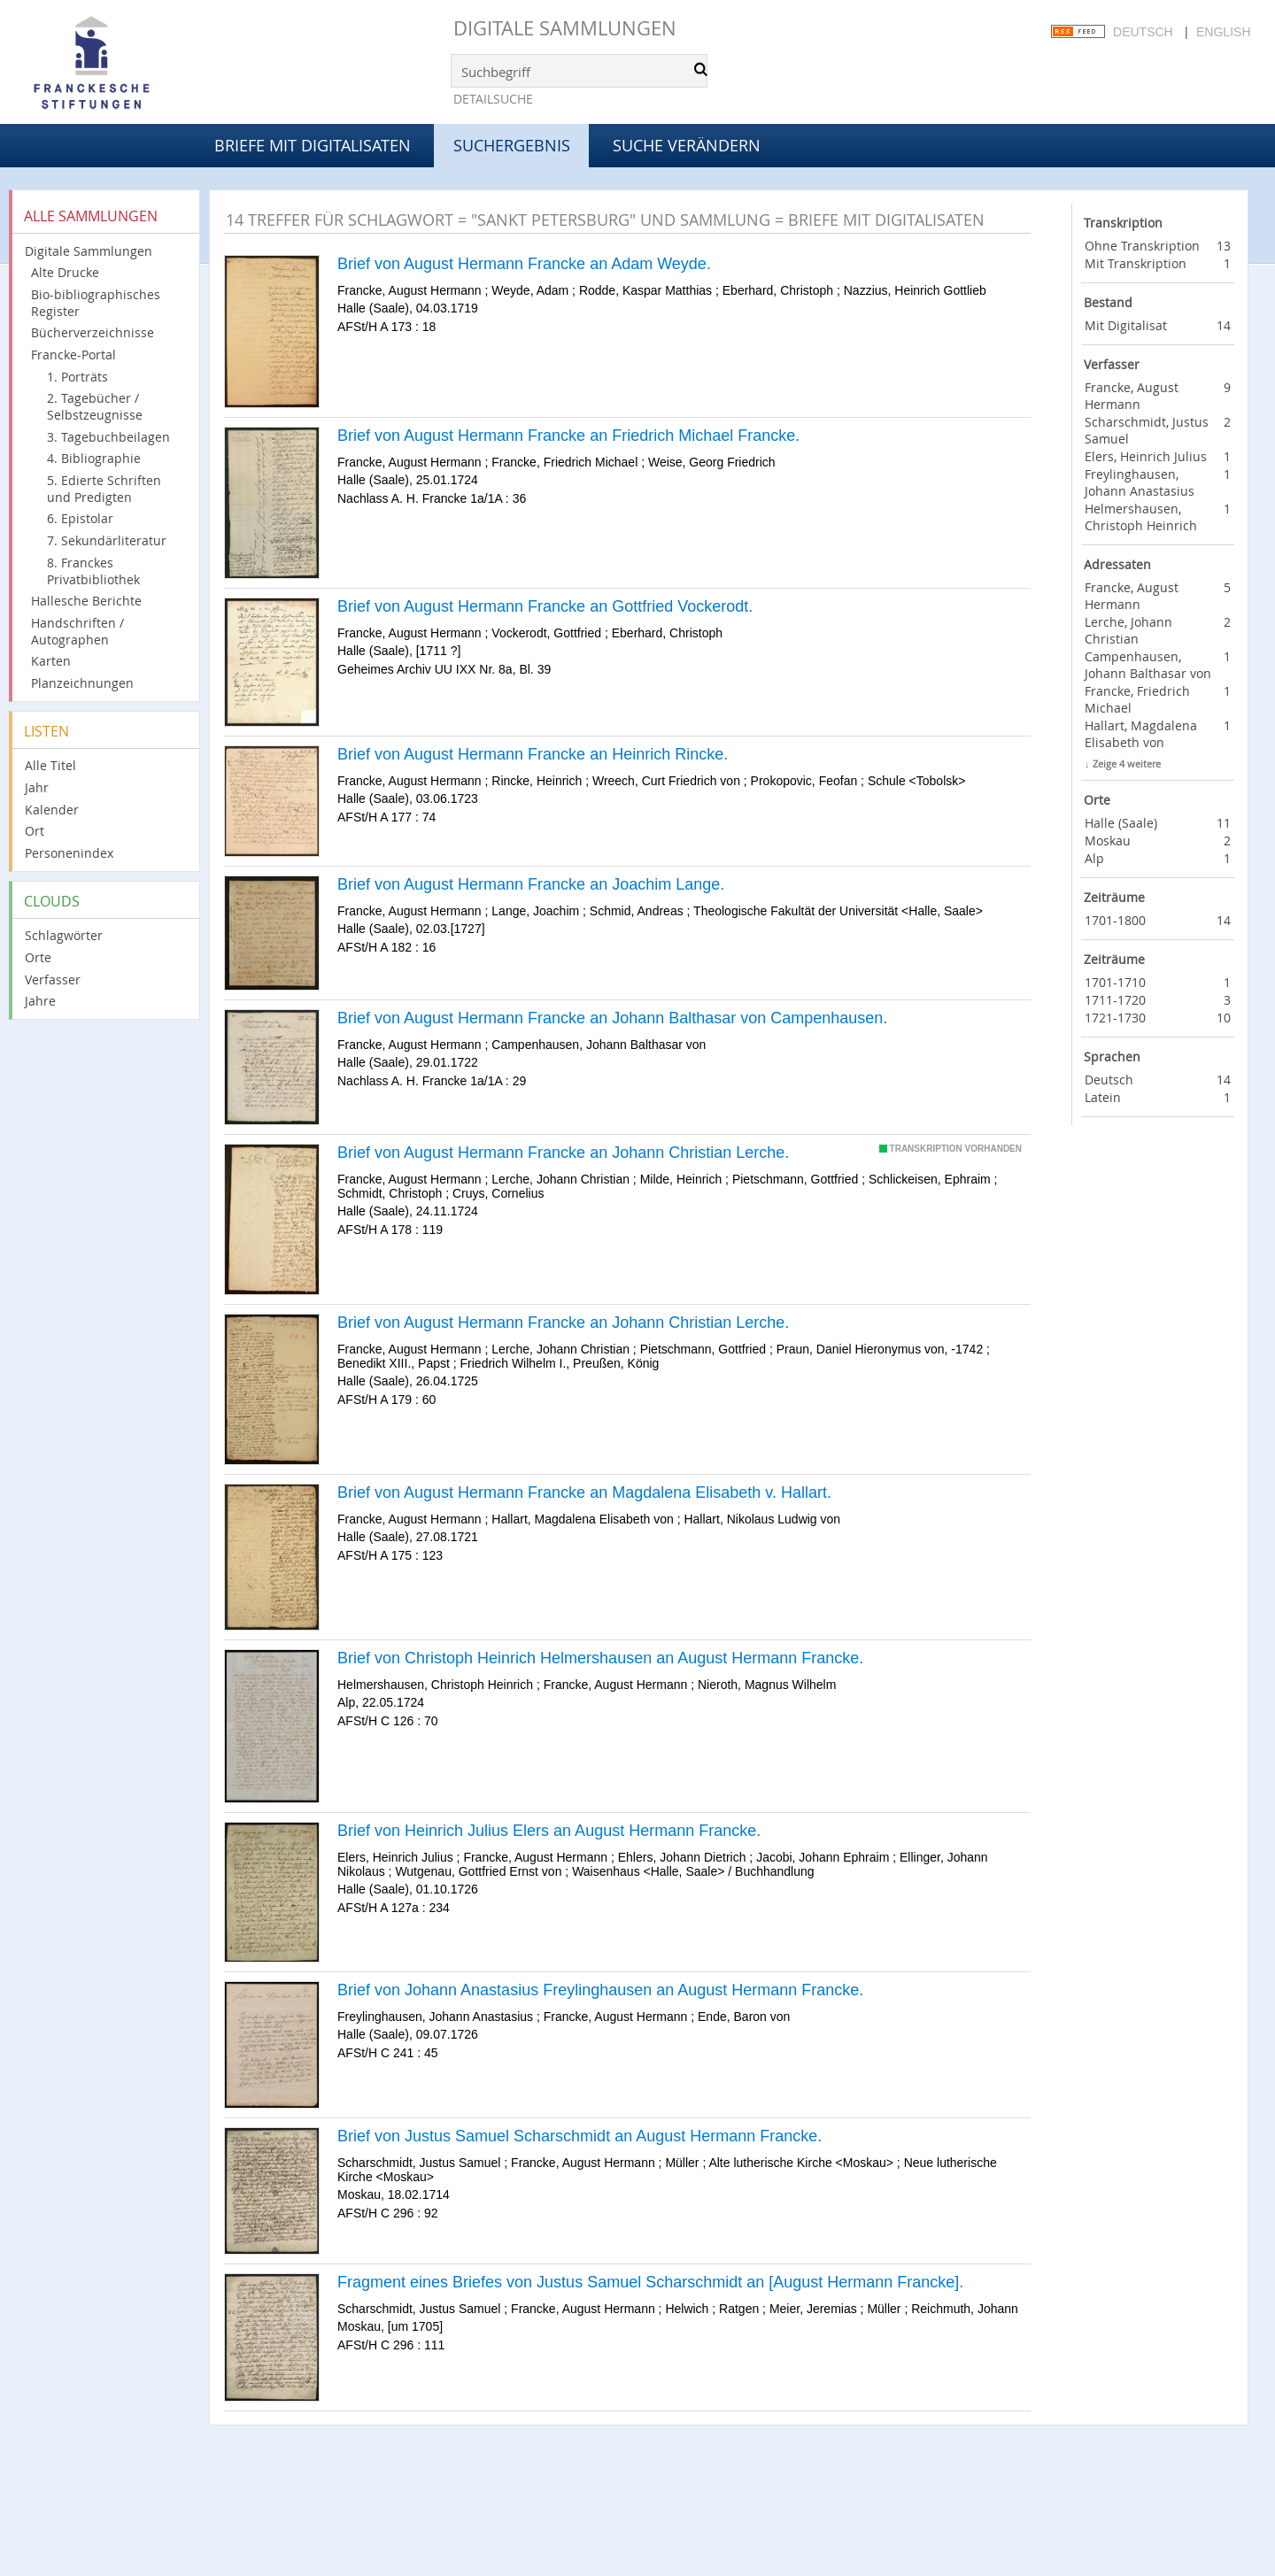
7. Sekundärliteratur (106, 540)
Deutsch (1143, 32)
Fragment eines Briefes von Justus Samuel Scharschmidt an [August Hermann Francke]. (650, 2282)
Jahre (40, 1000)
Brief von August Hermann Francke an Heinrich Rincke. (532, 754)
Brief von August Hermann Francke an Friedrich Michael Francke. (568, 435)
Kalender (52, 809)
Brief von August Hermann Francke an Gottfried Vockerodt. (545, 606)
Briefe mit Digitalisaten (312, 145)
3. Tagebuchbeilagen (108, 436)
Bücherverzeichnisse (92, 332)
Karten (51, 660)
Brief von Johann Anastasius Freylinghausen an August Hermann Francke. (600, 1990)
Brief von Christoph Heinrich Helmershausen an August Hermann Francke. (600, 1658)
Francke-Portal (73, 354)
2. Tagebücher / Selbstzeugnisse (95, 406)
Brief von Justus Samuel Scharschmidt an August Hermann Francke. (579, 2136)
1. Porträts (77, 376)
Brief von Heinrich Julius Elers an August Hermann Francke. (549, 1830)
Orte (38, 957)
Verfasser (53, 979)
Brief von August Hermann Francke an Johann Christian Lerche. (563, 1152)
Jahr (37, 787)
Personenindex (69, 853)
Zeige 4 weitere (1127, 763)
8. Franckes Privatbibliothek (93, 571)
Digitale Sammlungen (564, 28)
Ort (34, 830)
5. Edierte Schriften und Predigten (104, 488)
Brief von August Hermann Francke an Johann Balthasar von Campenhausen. (612, 1018)
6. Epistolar (80, 518)
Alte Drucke (65, 272)
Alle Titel (50, 765)
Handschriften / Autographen (77, 631)
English (1223, 32)
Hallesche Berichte (86, 600)
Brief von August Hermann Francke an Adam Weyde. (524, 264)
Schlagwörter (64, 935)
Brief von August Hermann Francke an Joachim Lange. (530, 884)
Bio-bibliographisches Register (95, 303)
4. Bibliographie (94, 458)
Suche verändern (687, 145)
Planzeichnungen (82, 683)
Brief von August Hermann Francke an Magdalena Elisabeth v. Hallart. (584, 1492)
